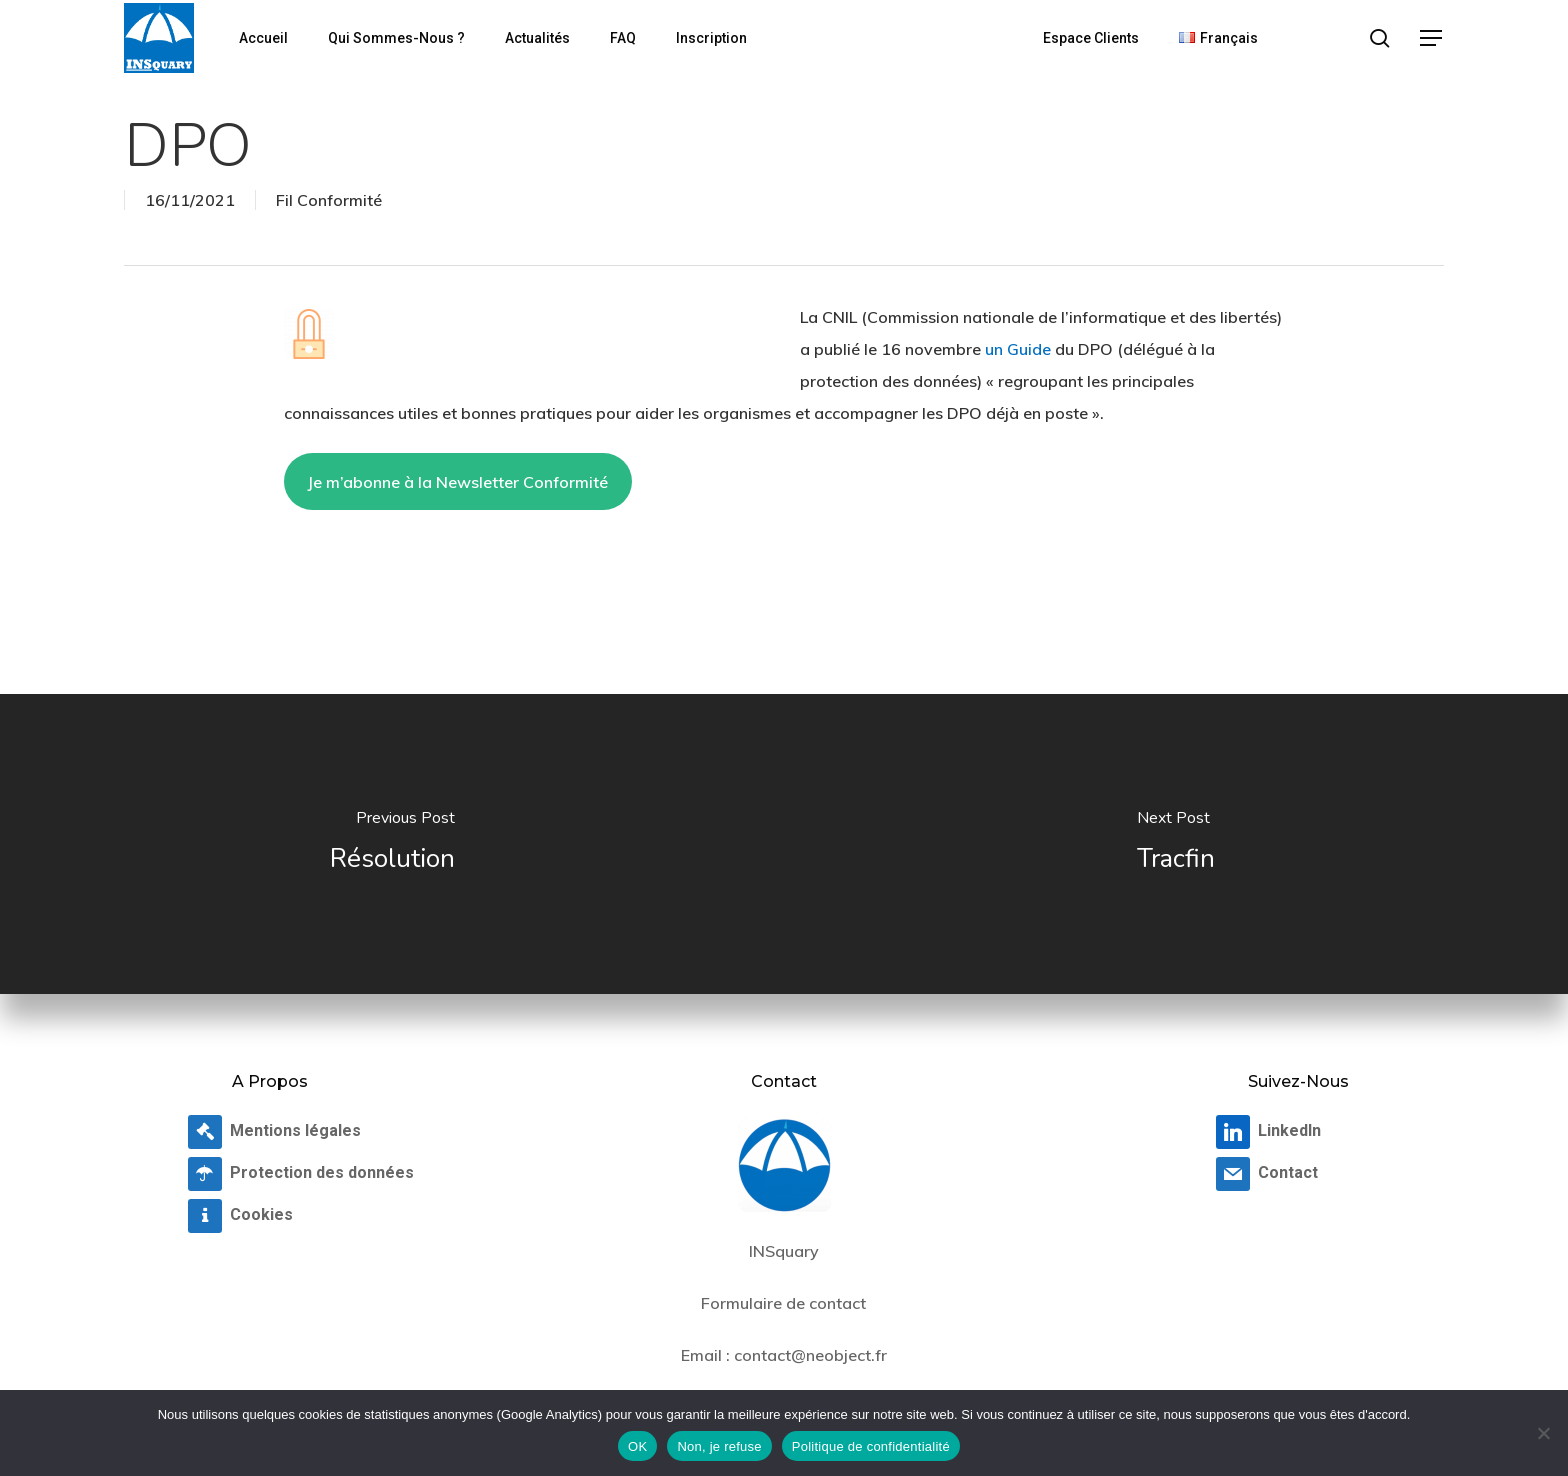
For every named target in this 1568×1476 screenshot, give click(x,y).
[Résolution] (392, 844)
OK (637, 1446)
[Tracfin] (1176, 844)
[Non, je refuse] (1543, 1433)
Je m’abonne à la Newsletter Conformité (457, 482)
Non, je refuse (719, 1446)
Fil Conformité (329, 200)
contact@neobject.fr (810, 1355)
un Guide (1018, 349)
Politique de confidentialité (871, 1446)
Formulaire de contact (783, 1303)
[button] (1432, 38)
